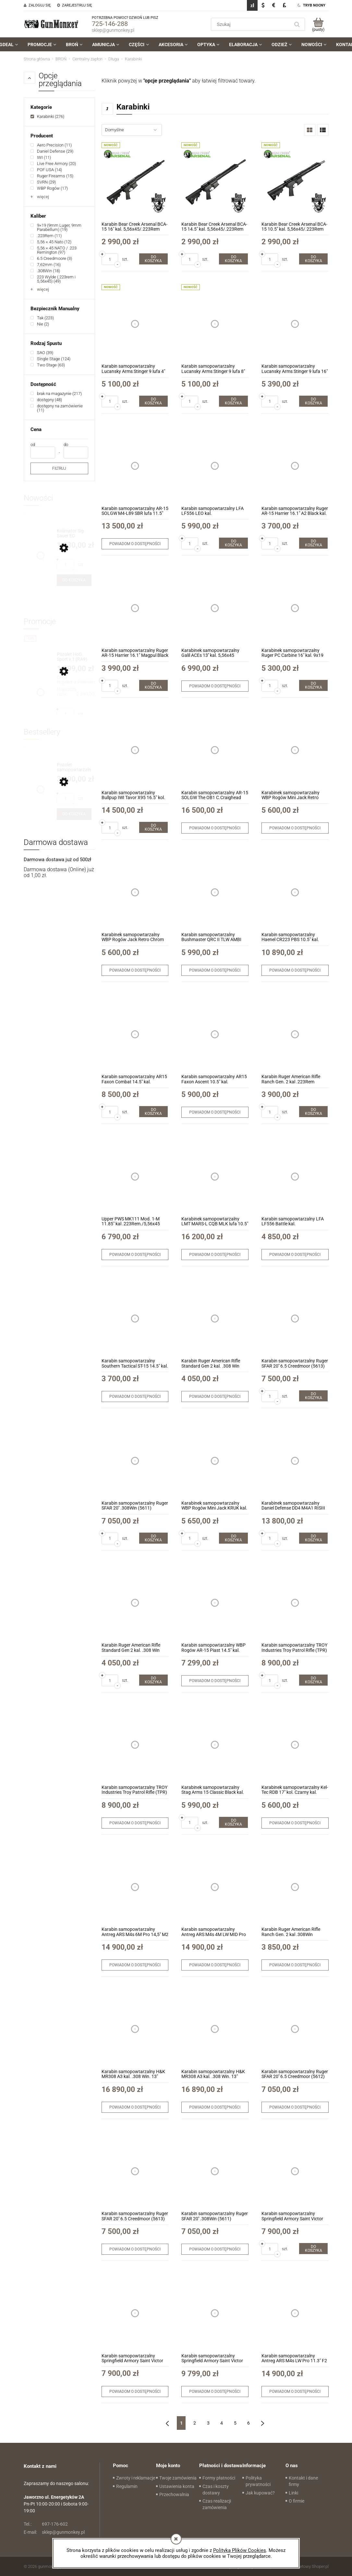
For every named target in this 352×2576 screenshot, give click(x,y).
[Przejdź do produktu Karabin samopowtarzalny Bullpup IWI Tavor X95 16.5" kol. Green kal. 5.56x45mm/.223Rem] (135, 750)
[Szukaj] (297, 24)
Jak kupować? (260, 2492)
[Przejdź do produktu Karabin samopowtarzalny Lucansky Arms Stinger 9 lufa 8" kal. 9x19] (215, 323)
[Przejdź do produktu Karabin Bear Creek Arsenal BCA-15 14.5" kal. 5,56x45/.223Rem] (215, 181)
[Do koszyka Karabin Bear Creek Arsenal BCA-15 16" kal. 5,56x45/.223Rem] (153, 258)
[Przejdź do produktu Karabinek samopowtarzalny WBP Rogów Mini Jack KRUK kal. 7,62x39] (215, 1460)
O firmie (296, 2501)
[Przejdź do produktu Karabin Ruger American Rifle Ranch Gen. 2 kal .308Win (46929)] (295, 1887)
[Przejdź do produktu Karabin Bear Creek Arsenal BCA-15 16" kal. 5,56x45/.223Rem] (135, 181)
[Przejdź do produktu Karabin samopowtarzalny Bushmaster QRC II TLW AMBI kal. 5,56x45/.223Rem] (215, 892)
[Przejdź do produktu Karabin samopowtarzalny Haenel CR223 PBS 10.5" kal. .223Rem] (295, 892)
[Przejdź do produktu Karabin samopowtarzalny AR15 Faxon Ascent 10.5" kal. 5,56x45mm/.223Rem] (215, 1034)
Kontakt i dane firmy (303, 2481)
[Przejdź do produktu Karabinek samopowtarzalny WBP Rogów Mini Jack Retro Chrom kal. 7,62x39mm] (295, 750)
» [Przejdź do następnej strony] (262, 2423)
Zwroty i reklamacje (135, 2477)
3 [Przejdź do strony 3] (208, 2423)
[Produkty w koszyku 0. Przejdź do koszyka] (318, 24)
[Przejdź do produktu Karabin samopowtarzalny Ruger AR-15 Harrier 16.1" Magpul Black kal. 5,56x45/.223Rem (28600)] (135, 608)
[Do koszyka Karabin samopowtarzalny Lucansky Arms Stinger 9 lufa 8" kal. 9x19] (233, 401)
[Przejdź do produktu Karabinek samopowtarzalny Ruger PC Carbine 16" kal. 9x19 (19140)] (295, 608)
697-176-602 (46, 2524)
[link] (47, 116)
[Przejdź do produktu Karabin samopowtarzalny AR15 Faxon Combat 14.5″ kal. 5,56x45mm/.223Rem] (135, 1034)
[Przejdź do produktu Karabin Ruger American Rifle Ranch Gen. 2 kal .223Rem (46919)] (295, 1034)
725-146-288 (110, 24)
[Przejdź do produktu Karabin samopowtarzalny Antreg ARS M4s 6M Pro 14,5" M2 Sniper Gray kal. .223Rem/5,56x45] (135, 1887)
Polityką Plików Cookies (239, 2550)
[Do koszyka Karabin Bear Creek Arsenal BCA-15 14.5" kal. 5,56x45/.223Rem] (233, 258)
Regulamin (127, 2486)
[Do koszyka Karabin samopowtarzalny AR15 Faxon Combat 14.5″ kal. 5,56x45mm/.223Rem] (153, 1111)
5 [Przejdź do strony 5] (235, 2423)
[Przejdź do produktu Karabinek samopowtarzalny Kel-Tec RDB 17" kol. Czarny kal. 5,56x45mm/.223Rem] (295, 1745)
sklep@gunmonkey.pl (113, 30)
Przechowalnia (174, 2494)
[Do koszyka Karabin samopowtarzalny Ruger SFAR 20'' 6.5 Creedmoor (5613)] (313, 1395)
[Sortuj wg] (132, 130)
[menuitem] (42, 44)
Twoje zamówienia (178, 2477)
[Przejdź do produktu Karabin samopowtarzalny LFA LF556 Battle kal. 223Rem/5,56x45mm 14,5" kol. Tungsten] (295, 1176)
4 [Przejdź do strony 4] (221, 2423)
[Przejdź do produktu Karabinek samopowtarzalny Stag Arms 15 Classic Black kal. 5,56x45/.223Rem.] (215, 1745)
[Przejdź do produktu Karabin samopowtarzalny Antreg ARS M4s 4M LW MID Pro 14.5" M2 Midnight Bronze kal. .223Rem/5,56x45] (215, 1887)
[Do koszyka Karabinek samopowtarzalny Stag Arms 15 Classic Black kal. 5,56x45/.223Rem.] (233, 1822)
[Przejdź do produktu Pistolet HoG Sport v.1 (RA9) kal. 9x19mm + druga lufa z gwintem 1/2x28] (74, 657)
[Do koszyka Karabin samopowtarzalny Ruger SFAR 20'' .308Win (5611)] (153, 1538)
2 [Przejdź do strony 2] (194, 2423)
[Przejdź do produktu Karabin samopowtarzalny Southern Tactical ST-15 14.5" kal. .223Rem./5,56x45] (135, 1318)
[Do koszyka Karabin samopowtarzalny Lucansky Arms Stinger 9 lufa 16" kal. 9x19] (313, 401)
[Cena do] (76, 452)
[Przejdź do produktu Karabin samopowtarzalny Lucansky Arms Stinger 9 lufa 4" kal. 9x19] (135, 323)
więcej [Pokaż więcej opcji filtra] (43, 196)
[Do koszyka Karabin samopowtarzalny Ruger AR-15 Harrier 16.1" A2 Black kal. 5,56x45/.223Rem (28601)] (313, 543)
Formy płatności (218, 2477)
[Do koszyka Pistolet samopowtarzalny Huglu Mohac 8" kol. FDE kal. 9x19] (74, 814)
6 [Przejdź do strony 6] (248, 2423)
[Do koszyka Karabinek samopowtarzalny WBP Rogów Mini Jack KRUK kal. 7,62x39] (233, 1538)
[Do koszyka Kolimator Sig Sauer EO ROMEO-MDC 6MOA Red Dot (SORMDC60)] (74, 580)
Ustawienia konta (176, 2486)
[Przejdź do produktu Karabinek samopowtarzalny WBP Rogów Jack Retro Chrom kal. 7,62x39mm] (135, 892)
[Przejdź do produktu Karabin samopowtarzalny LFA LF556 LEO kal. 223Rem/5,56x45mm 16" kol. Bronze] (215, 466)
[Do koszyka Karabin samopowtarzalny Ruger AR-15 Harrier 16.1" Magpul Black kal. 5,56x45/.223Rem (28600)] (153, 685)
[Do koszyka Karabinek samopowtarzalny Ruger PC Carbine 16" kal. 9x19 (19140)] (313, 685)
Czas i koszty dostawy (215, 2489)
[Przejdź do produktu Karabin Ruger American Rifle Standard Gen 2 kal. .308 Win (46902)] (215, 1318)
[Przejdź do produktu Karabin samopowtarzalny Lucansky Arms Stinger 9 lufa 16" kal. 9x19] (295, 323)
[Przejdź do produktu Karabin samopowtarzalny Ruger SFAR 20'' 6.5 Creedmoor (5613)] (295, 1318)
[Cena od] (42, 452)
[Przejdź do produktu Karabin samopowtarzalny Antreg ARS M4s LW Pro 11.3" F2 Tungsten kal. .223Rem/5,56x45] (295, 2313)
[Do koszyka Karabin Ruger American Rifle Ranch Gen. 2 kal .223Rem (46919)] (313, 1111)
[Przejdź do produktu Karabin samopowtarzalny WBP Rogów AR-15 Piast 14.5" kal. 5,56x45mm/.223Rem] (215, 1603)
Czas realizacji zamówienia (216, 2504)
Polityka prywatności (258, 2481)
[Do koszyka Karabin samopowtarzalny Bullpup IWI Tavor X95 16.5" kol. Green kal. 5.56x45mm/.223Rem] (153, 827)
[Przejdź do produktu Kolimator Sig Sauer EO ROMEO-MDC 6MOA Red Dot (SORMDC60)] (74, 533)
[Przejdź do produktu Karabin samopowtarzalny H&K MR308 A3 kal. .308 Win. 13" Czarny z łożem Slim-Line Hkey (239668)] (215, 2029)
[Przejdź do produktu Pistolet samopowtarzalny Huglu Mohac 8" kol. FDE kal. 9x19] (74, 767)
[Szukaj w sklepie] (251, 24)
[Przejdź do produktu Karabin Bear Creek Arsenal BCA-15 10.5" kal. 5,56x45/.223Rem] (295, 181)
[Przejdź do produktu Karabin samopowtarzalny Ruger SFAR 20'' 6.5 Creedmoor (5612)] (295, 2029)
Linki (293, 2492)
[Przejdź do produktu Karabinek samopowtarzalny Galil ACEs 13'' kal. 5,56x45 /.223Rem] (215, 608)
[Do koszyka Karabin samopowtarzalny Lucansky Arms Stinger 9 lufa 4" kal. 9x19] (153, 401)
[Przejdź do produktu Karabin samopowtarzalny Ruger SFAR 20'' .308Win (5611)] (135, 1460)
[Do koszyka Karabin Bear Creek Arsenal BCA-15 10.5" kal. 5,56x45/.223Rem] (313, 258)
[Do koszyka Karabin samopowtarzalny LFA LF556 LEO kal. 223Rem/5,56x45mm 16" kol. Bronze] (233, 543)
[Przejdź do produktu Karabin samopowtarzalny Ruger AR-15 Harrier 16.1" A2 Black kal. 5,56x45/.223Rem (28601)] (295, 466)
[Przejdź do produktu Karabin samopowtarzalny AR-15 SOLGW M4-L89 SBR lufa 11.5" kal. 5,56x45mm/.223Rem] (135, 466)
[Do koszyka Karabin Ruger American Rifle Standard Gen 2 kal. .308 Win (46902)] (153, 1680)
